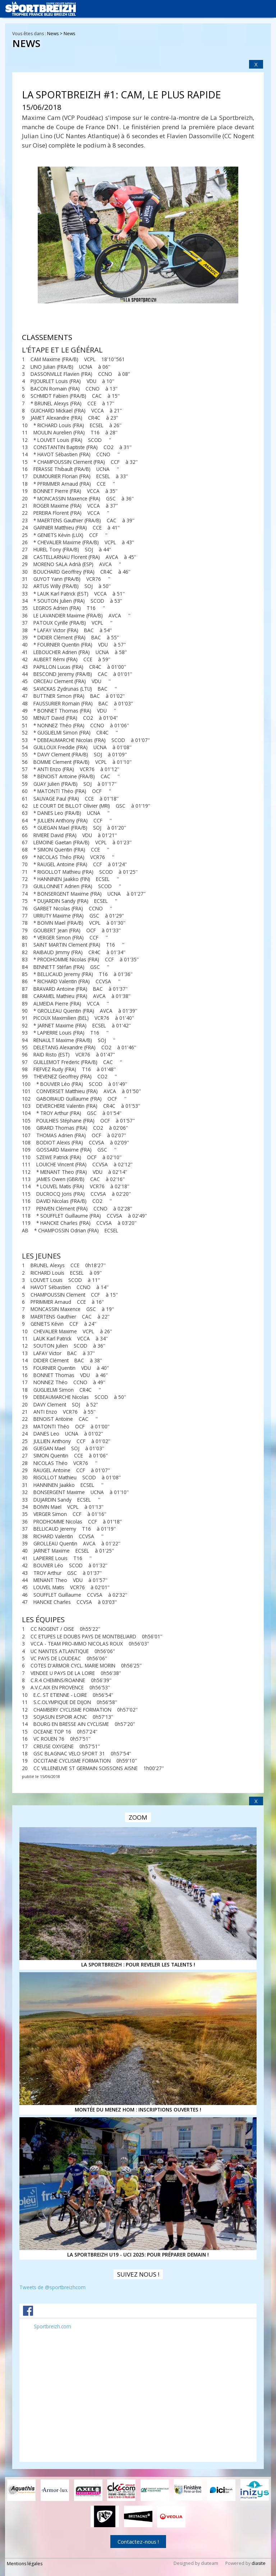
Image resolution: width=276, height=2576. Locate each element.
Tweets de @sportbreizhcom (52, 2287)
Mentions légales (24, 2563)
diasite (259, 2563)
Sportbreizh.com (52, 2326)
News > (55, 34)
